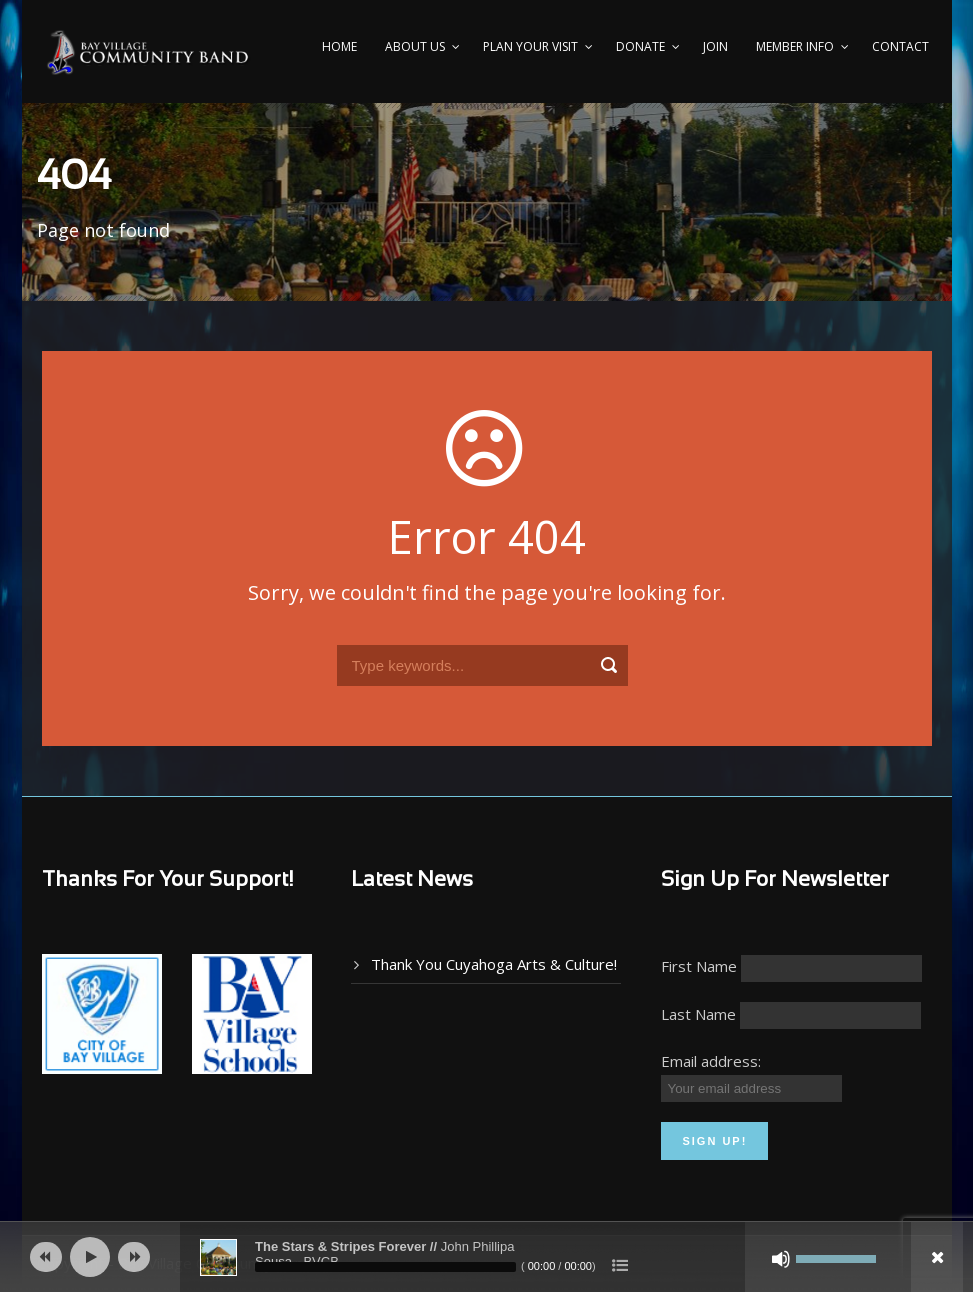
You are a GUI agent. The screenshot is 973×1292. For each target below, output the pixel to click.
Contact (900, 46)
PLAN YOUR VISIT (530, 46)
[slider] (385, 1267)
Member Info (795, 46)
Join (715, 46)
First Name (699, 966)
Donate (640, 46)
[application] (486, 1257)
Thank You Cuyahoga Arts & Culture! (494, 964)
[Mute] (781, 1259)
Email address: (711, 1061)
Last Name (698, 1014)
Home (339, 46)
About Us (415, 46)
